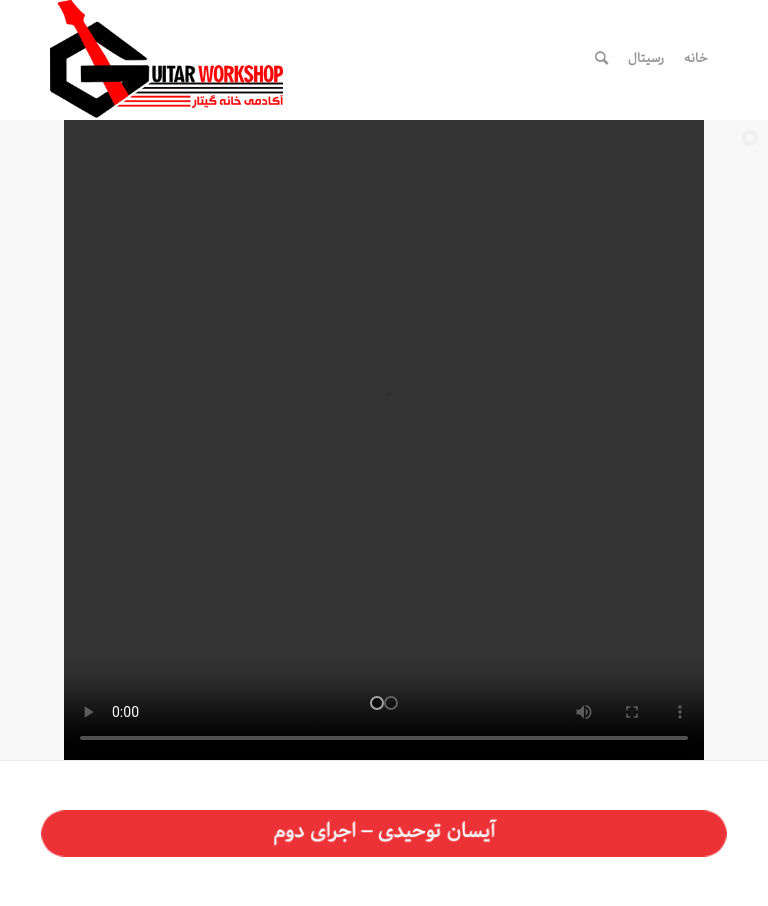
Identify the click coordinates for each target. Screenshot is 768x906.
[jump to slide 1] (377, 703)
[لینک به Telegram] (489, 58)
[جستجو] (601, 59)
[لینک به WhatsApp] (519, 58)
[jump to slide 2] (391, 703)
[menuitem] (696, 59)
